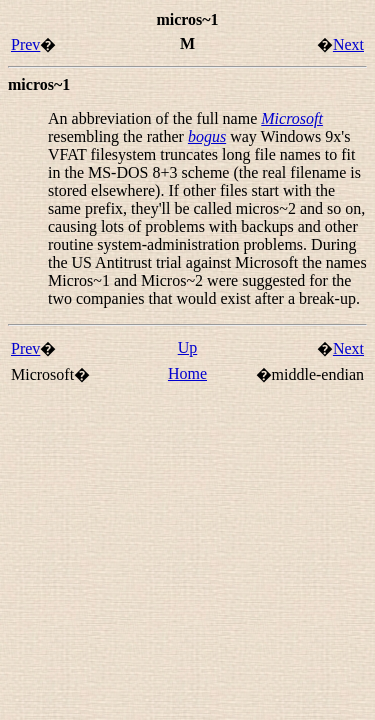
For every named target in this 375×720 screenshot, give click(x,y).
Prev (25, 44)
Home (187, 373)
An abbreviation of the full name (154, 118)
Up (188, 347)
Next (348, 44)
